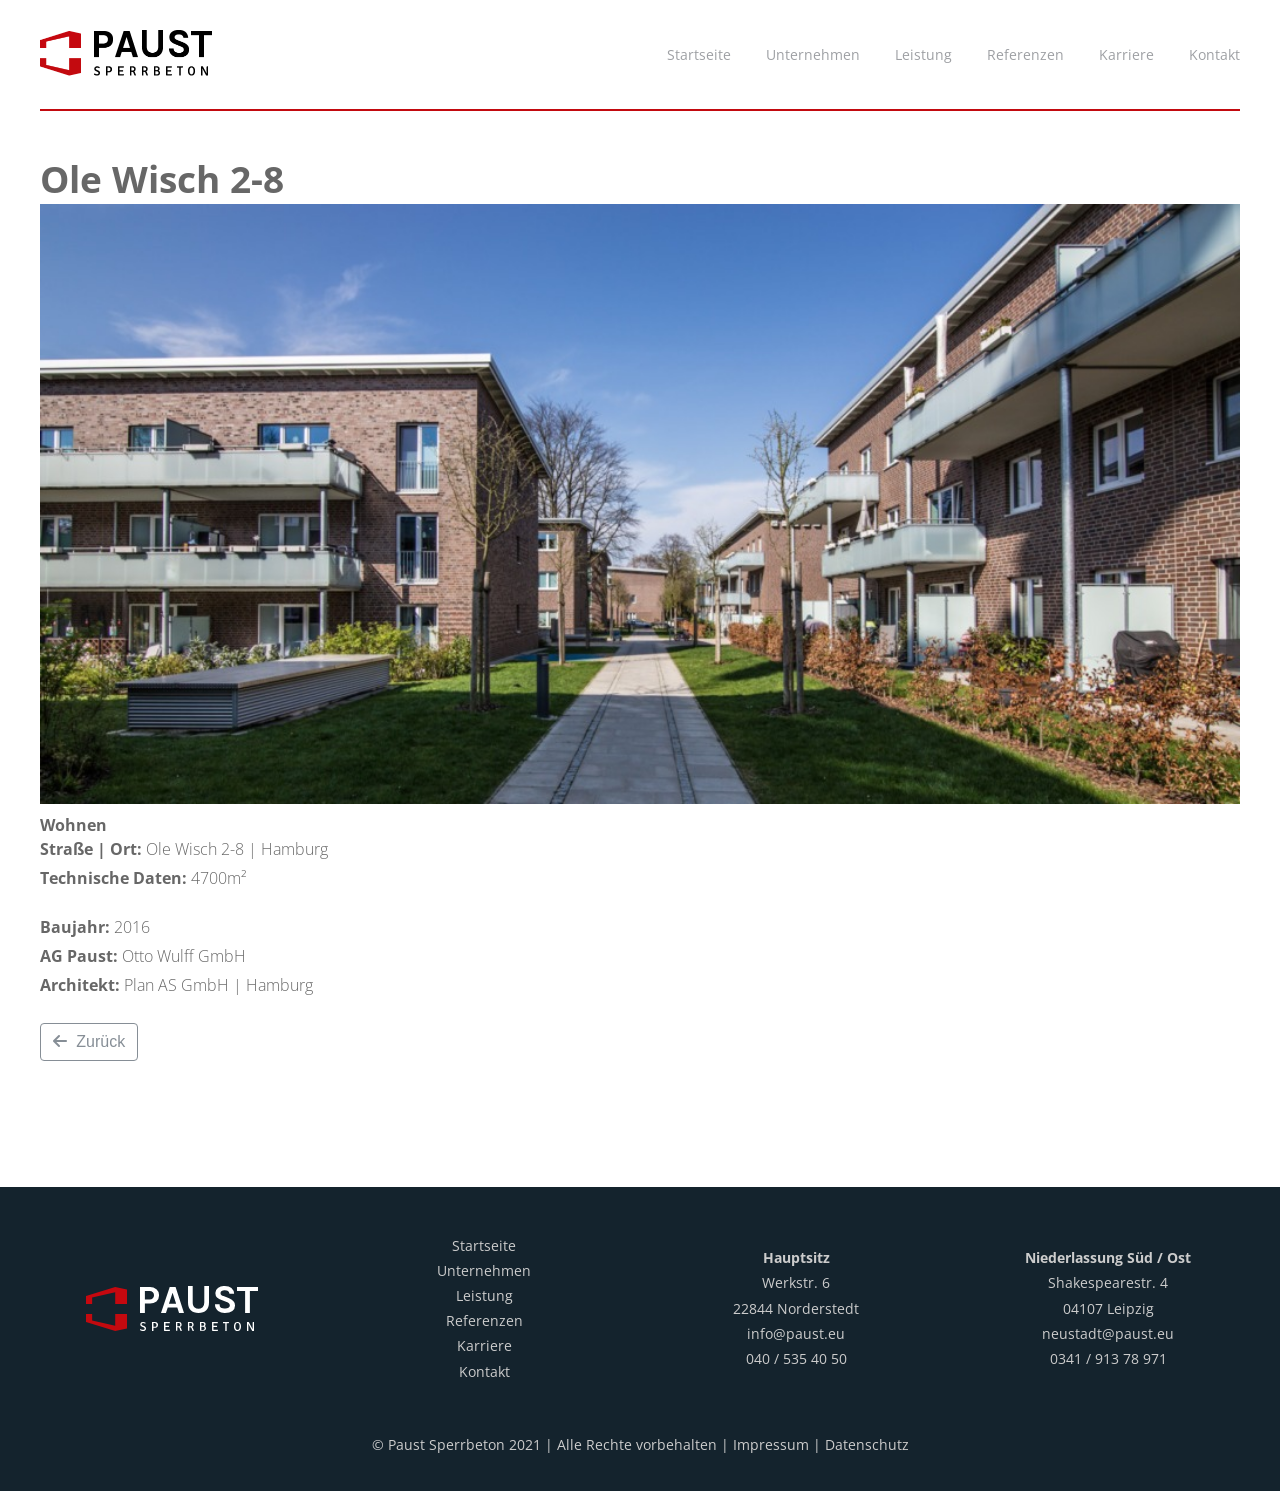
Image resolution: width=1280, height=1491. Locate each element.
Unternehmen (484, 1270)
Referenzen (484, 1320)
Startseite (484, 1245)
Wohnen (73, 825)
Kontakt (484, 1371)
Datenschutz (867, 1444)
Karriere (484, 1345)
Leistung (484, 1295)
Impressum (771, 1444)
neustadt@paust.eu (1108, 1333)
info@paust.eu (796, 1333)
